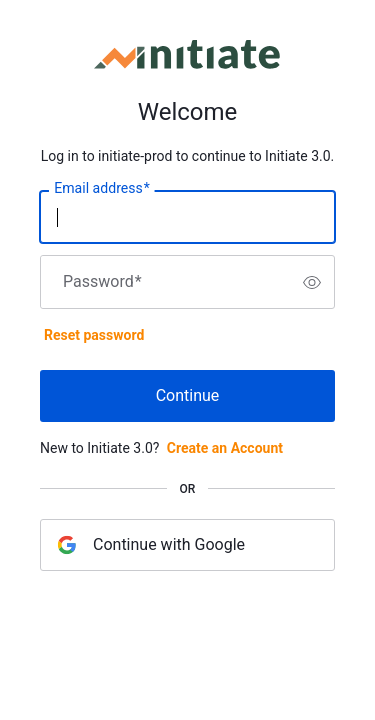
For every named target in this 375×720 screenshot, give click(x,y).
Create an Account (225, 448)
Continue (188, 395)
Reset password (94, 335)
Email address (101, 189)
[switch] (312, 282)
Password (102, 282)
